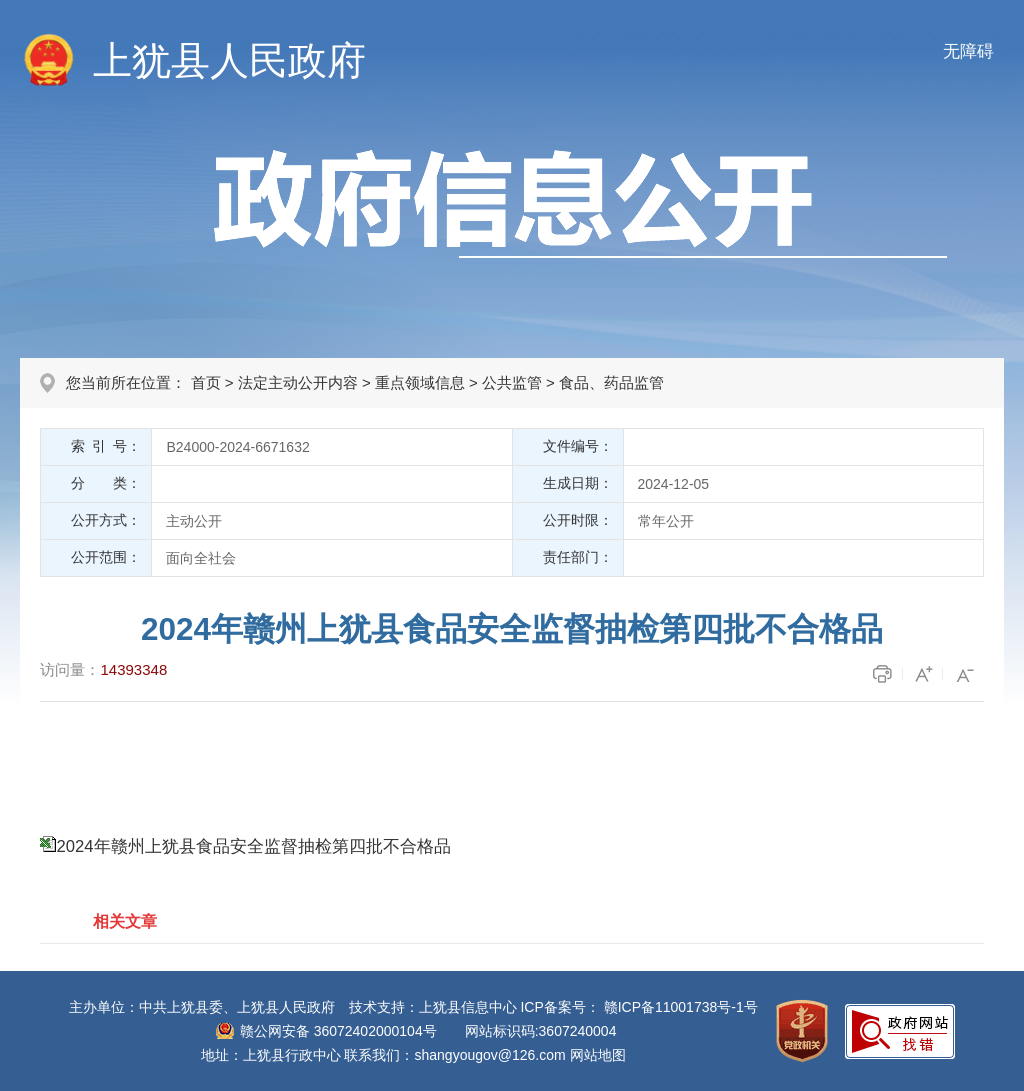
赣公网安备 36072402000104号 (338, 1031)
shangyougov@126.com (490, 1055)
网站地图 (598, 1055)
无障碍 (968, 51)
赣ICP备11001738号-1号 (681, 1007)
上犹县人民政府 (229, 60)
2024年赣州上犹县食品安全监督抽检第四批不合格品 (253, 846)
